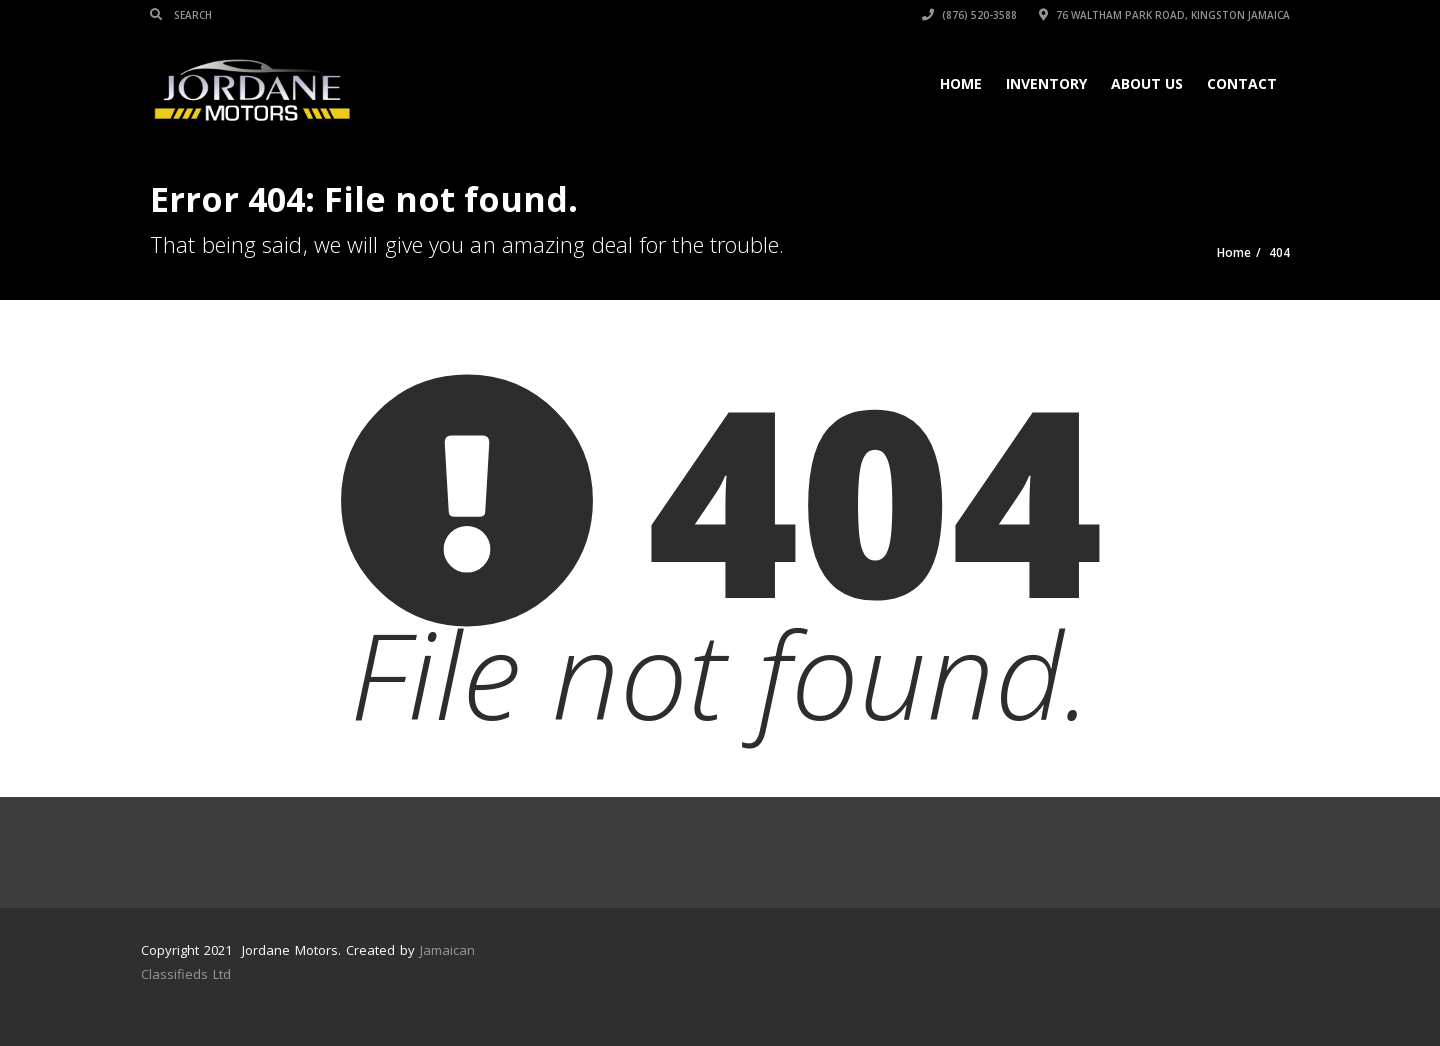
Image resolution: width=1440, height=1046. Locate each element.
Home (961, 83)
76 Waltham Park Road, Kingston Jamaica (1164, 15)
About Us (1147, 83)
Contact (1242, 83)
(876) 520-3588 (969, 15)
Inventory (1046, 83)
